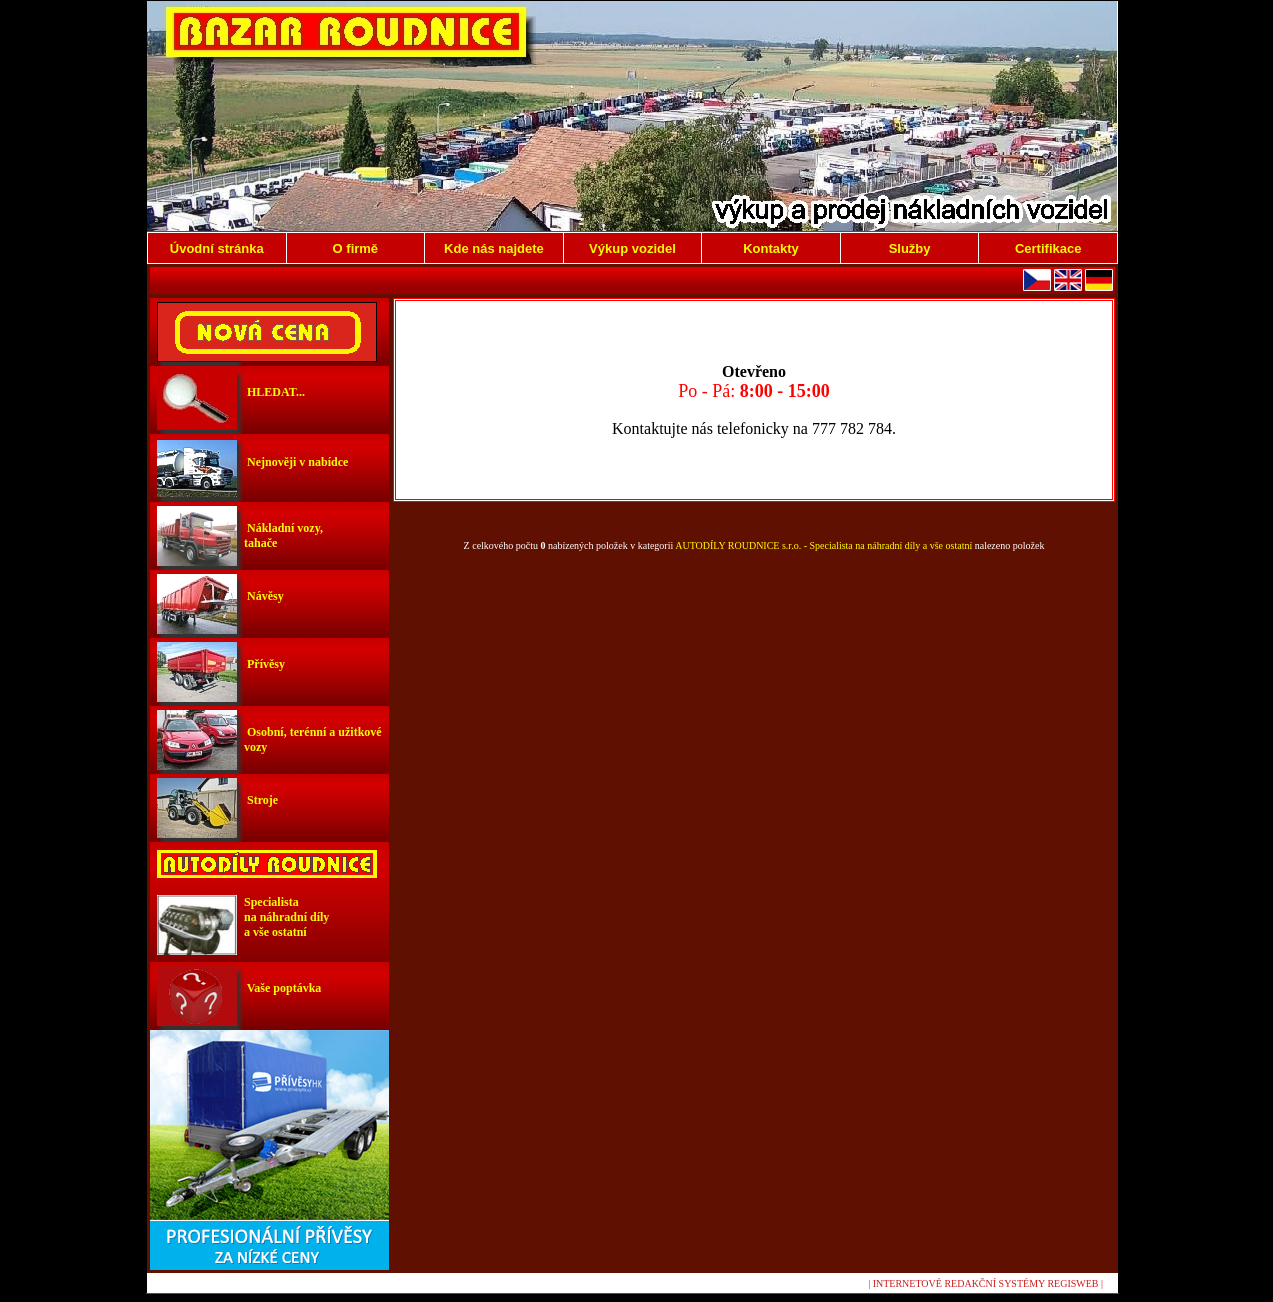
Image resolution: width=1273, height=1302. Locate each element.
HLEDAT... (274, 392)
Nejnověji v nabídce (296, 462)
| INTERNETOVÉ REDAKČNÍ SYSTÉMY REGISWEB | (985, 1283)
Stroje (261, 800)
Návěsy (264, 596)
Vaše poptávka (282, 988)
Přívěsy (264, 664)
